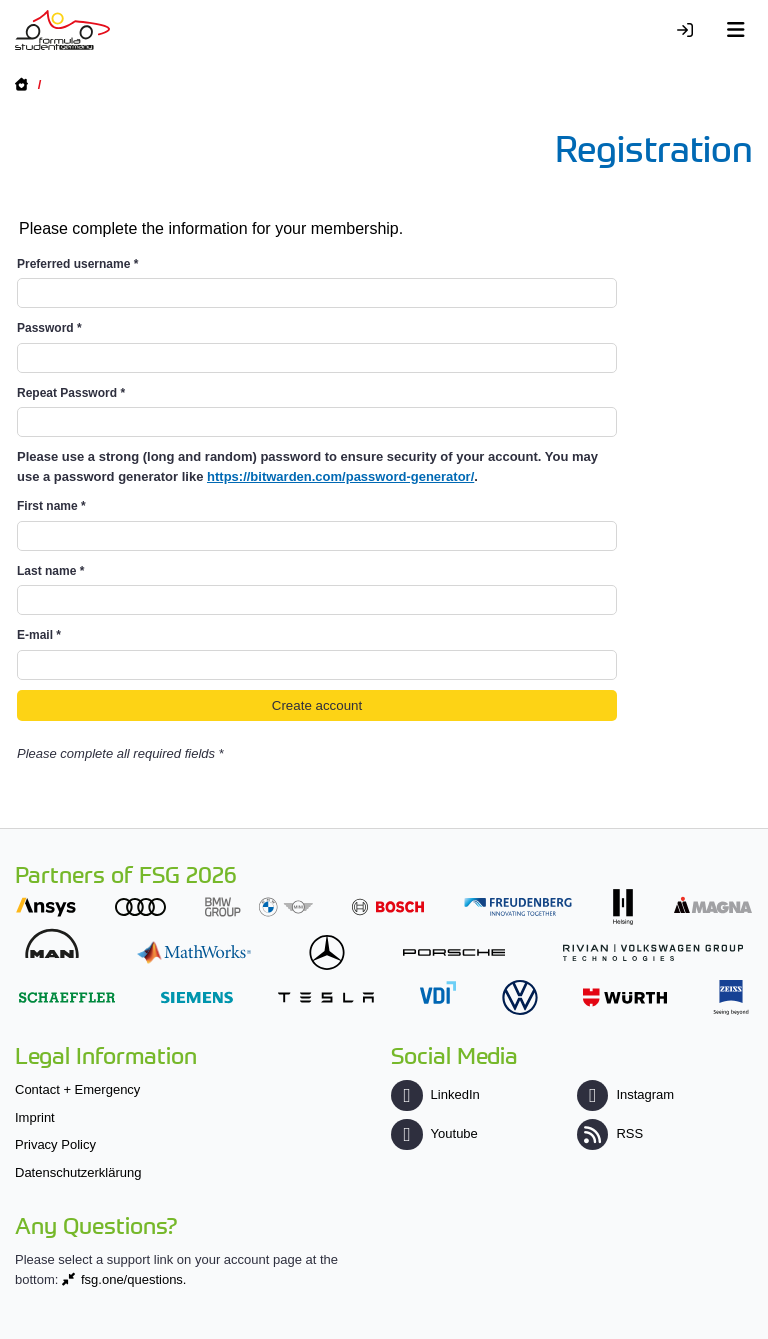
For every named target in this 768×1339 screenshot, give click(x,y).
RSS (610, 1133)
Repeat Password (71, 393)
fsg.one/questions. (134, 1279)
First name (51, 506)
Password (49, 328)
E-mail (39, 635)
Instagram (625, 1094)
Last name (50, 571)
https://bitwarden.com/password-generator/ (340, 476)
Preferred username (77, 264)
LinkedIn (435, 1094)
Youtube (434, 1133)
